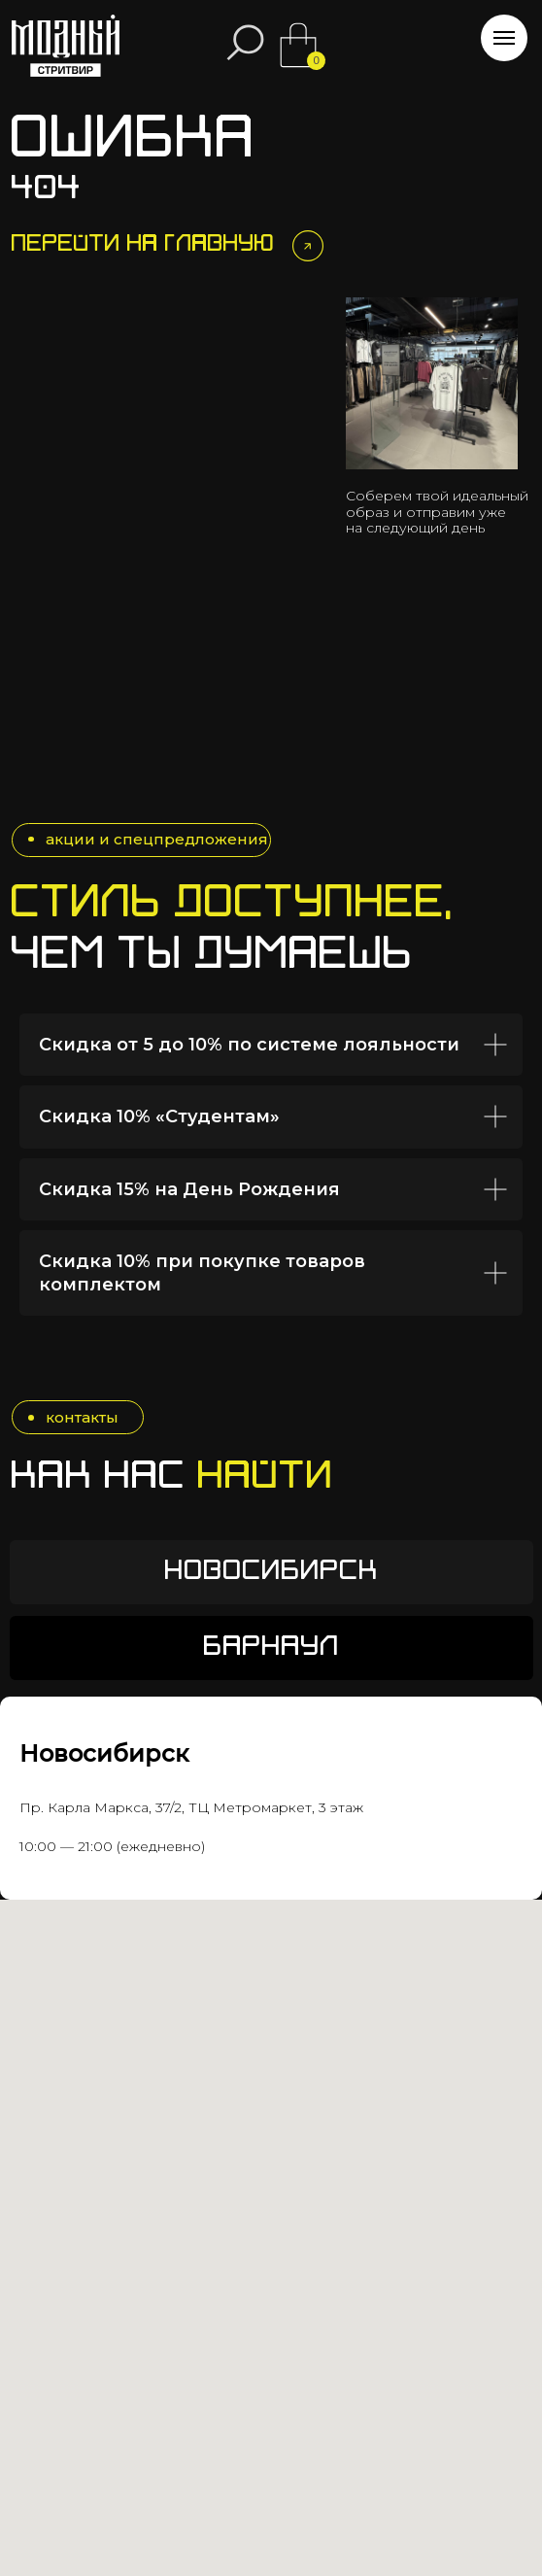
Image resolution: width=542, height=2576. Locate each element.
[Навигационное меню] (504, 38)
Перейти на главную (143, 245)
